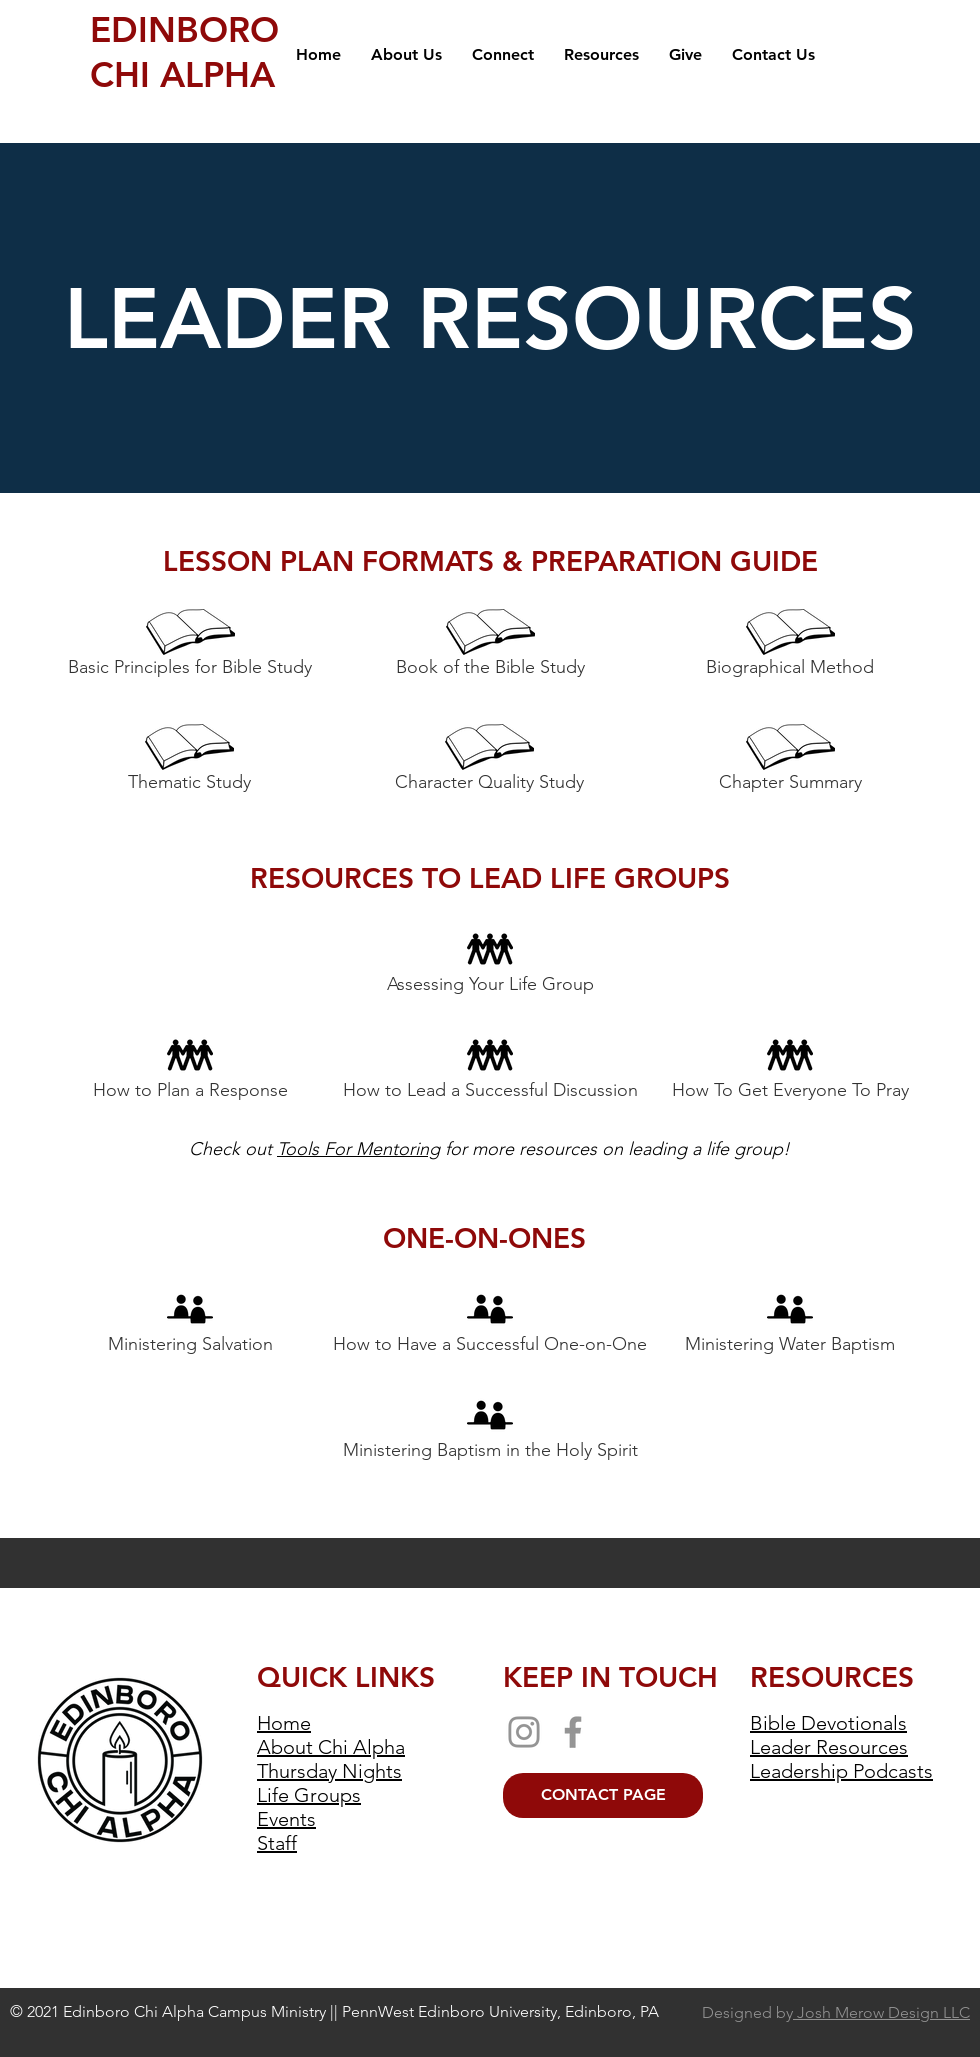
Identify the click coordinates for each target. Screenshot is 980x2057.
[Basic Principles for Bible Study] (190, 647)
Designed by (836, 2012)
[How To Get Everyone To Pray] (790, 1070)
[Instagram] (524, 1732)
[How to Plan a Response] (190, 1070)
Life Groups (309, 1795)
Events (286, 1819)
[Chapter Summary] (790, 762)
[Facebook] (573, 1732)
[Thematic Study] (189, 762)
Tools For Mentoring (358, 1149)
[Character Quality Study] (489, 762)
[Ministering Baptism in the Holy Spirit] (490, 1430)
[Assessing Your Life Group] (490, 964)
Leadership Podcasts (841, 1771)
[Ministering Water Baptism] (789, 1324)
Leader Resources (829, 1747)
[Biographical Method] (790, 647)
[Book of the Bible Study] (490, 647)
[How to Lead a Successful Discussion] (490, 1070)
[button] (406, 55)
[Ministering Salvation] (190, 1324)
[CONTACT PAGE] (603, 1795)
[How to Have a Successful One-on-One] (490, 1324)
